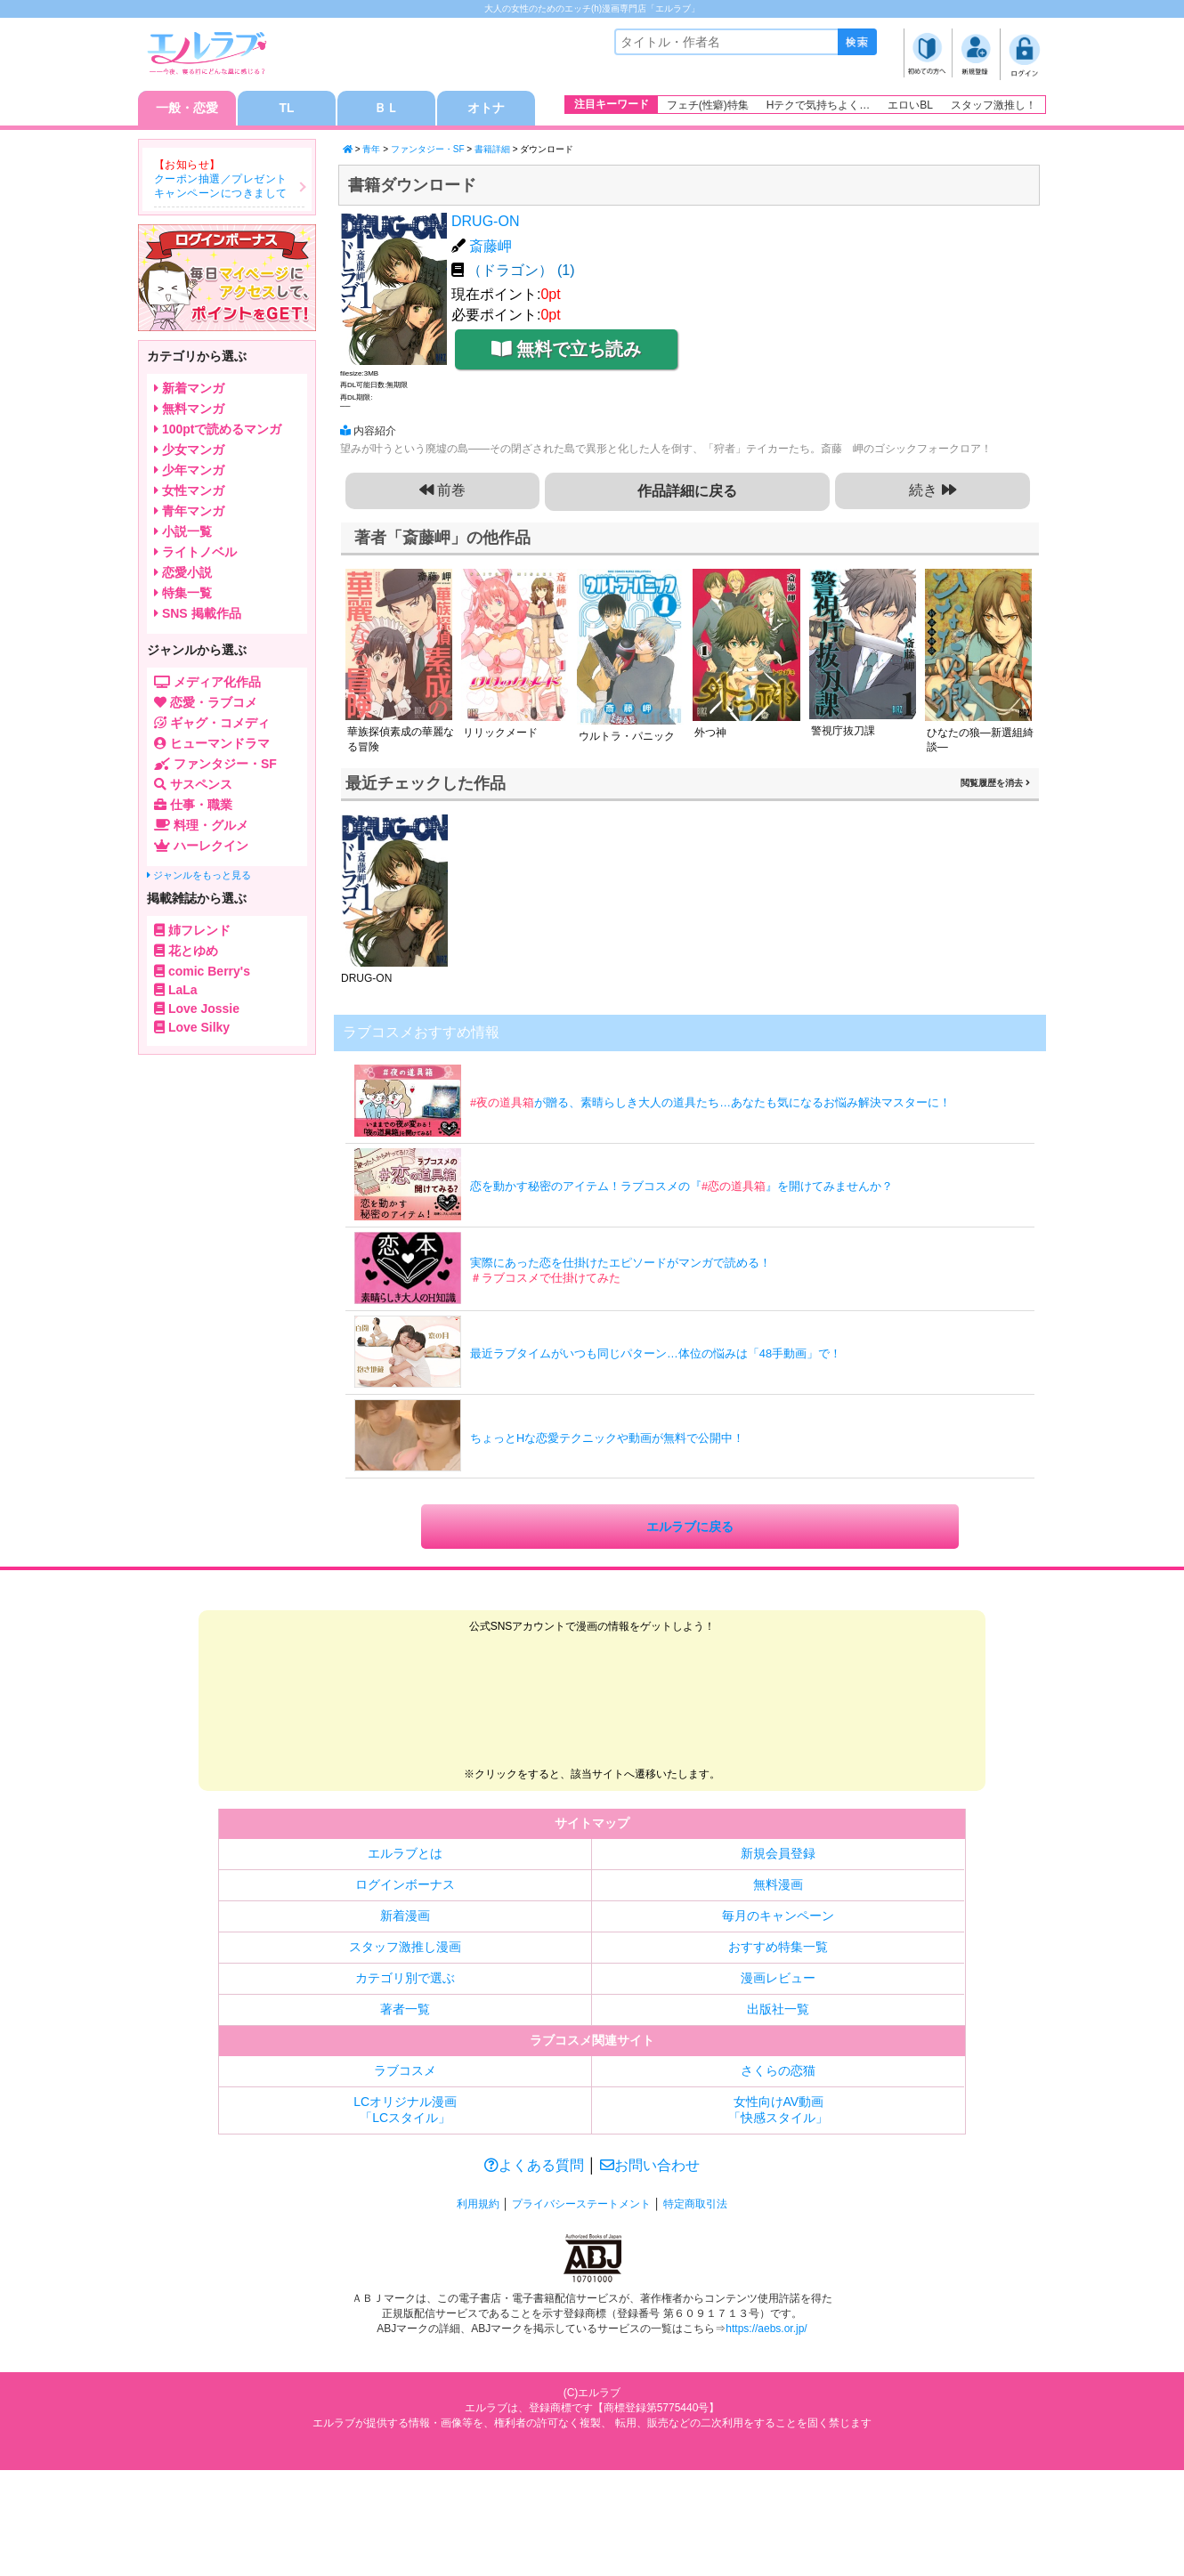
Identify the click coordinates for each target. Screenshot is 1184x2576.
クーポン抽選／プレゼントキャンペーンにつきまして (221, 187)
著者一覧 (405, 2012)
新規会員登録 (778, 1856)
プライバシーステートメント (581, 2206)
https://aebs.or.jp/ (766, 2330)
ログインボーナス (405, 1887)
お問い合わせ (650, 2167)
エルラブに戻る (690, 1528)
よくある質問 (534, 2167)
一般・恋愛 (187, 108)
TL (286, 108)
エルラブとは (405, 1856)
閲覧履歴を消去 (995, 784)
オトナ (486, 108)
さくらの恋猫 (778, 2073)
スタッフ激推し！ (993, 105)
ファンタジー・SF (428, 150)
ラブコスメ (405, 2073)
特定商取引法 (695, 2206)
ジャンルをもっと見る (199, 876)
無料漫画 (778, 1887)
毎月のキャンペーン (778, 1918)
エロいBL (910, 105)
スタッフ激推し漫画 (405, 1949)
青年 (371, 150)
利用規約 (478, 2206)
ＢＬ (386, 108)
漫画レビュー (778, 1980)
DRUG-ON (485, 222)
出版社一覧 (778, 2012)
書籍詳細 (492, 150)
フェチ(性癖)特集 (708, 105)
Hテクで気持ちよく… (818, 105)
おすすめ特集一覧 (778, 1949)
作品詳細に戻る (688, 491)
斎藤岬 (490, 246)
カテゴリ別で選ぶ (405, 1980)
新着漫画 (405, 1918)
